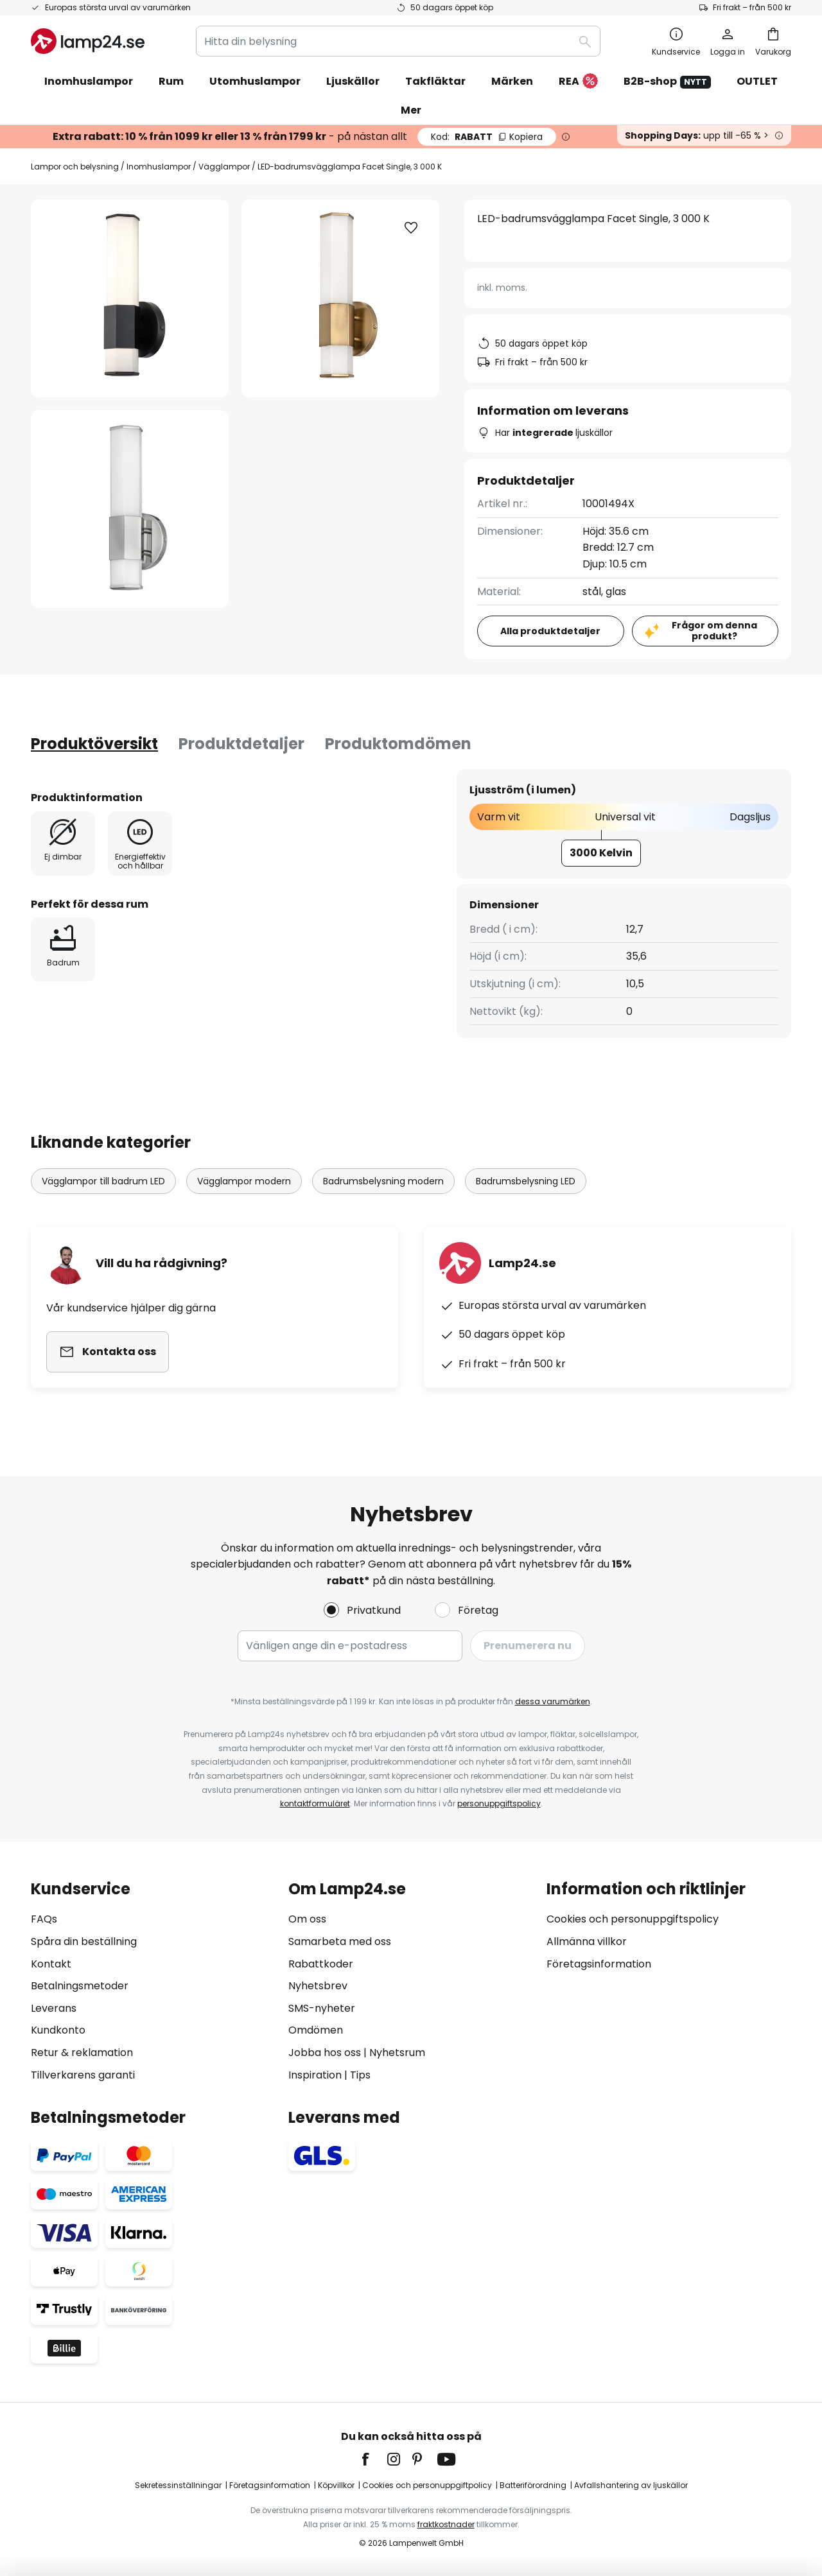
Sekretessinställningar (178, 2485)
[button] (130, 509)
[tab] (94, 744)
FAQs (44, 1919)
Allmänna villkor (587, 1941)
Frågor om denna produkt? (714, 631)
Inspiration (315, 2075)
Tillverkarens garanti (83, 2075)
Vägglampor (224, 166)
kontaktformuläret (315, 1803)
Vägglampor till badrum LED (103, 1181)
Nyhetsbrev (317, 1985)
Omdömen (315, 2030)
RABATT (487, 136)
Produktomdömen (398, 743)
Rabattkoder (320, 1964)
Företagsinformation (599, 1964)
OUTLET (757, 81)
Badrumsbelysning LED (525, 1181)
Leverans (53, 2008)
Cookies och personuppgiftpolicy (427, 2485)
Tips (360, 2075)
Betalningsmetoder (79, 1985)
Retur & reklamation (82, 2052)
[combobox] (398, 41)
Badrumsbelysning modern (383, 1181)
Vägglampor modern (244, 1181)
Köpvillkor (336, 2485)
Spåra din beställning (84, 1941)
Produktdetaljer (241, 743)
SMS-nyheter (321, 2008)
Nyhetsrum (397, 2052)
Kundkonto (58, 2030)
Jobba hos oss (324, 2052)
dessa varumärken (552, 1701)
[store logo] (87, 41)
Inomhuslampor (159, 166)
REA (578, 82)
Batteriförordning (533, 2485)
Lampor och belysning (75, 166)
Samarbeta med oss (339, 1941)
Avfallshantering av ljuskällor (631, 2485)
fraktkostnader (446, 2524)
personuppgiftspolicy (499, 1803)
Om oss (307, 1919)
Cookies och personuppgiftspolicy (633, 1919)
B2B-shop (667, 81)
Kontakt (51, 1964)
